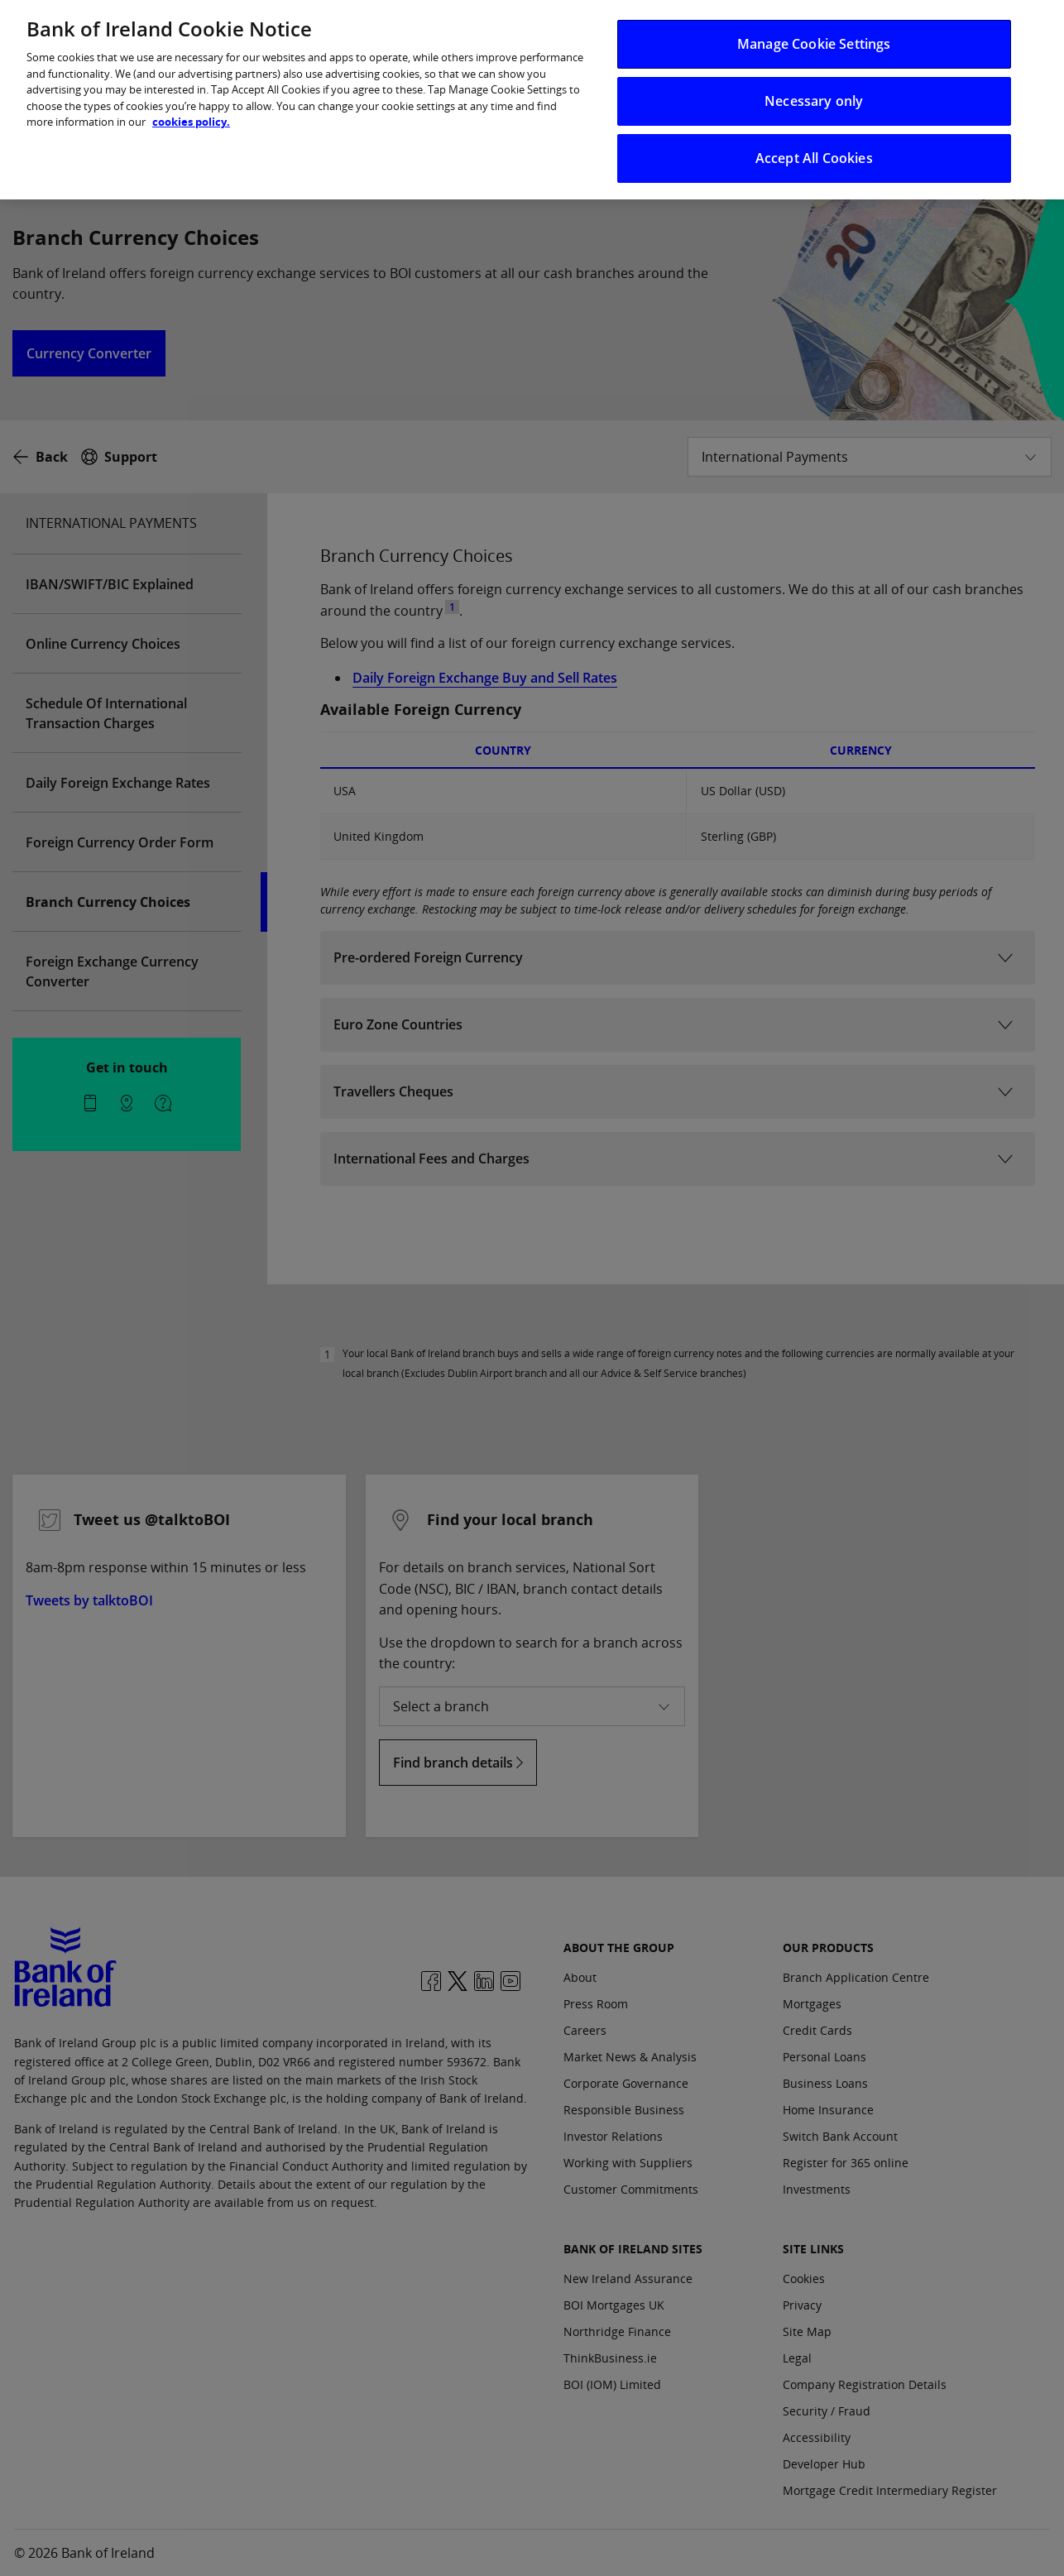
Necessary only (813, 84)
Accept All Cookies (814, 141)
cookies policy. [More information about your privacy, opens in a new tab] (191, 105)
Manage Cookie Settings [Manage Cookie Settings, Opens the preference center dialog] (814, 27)
